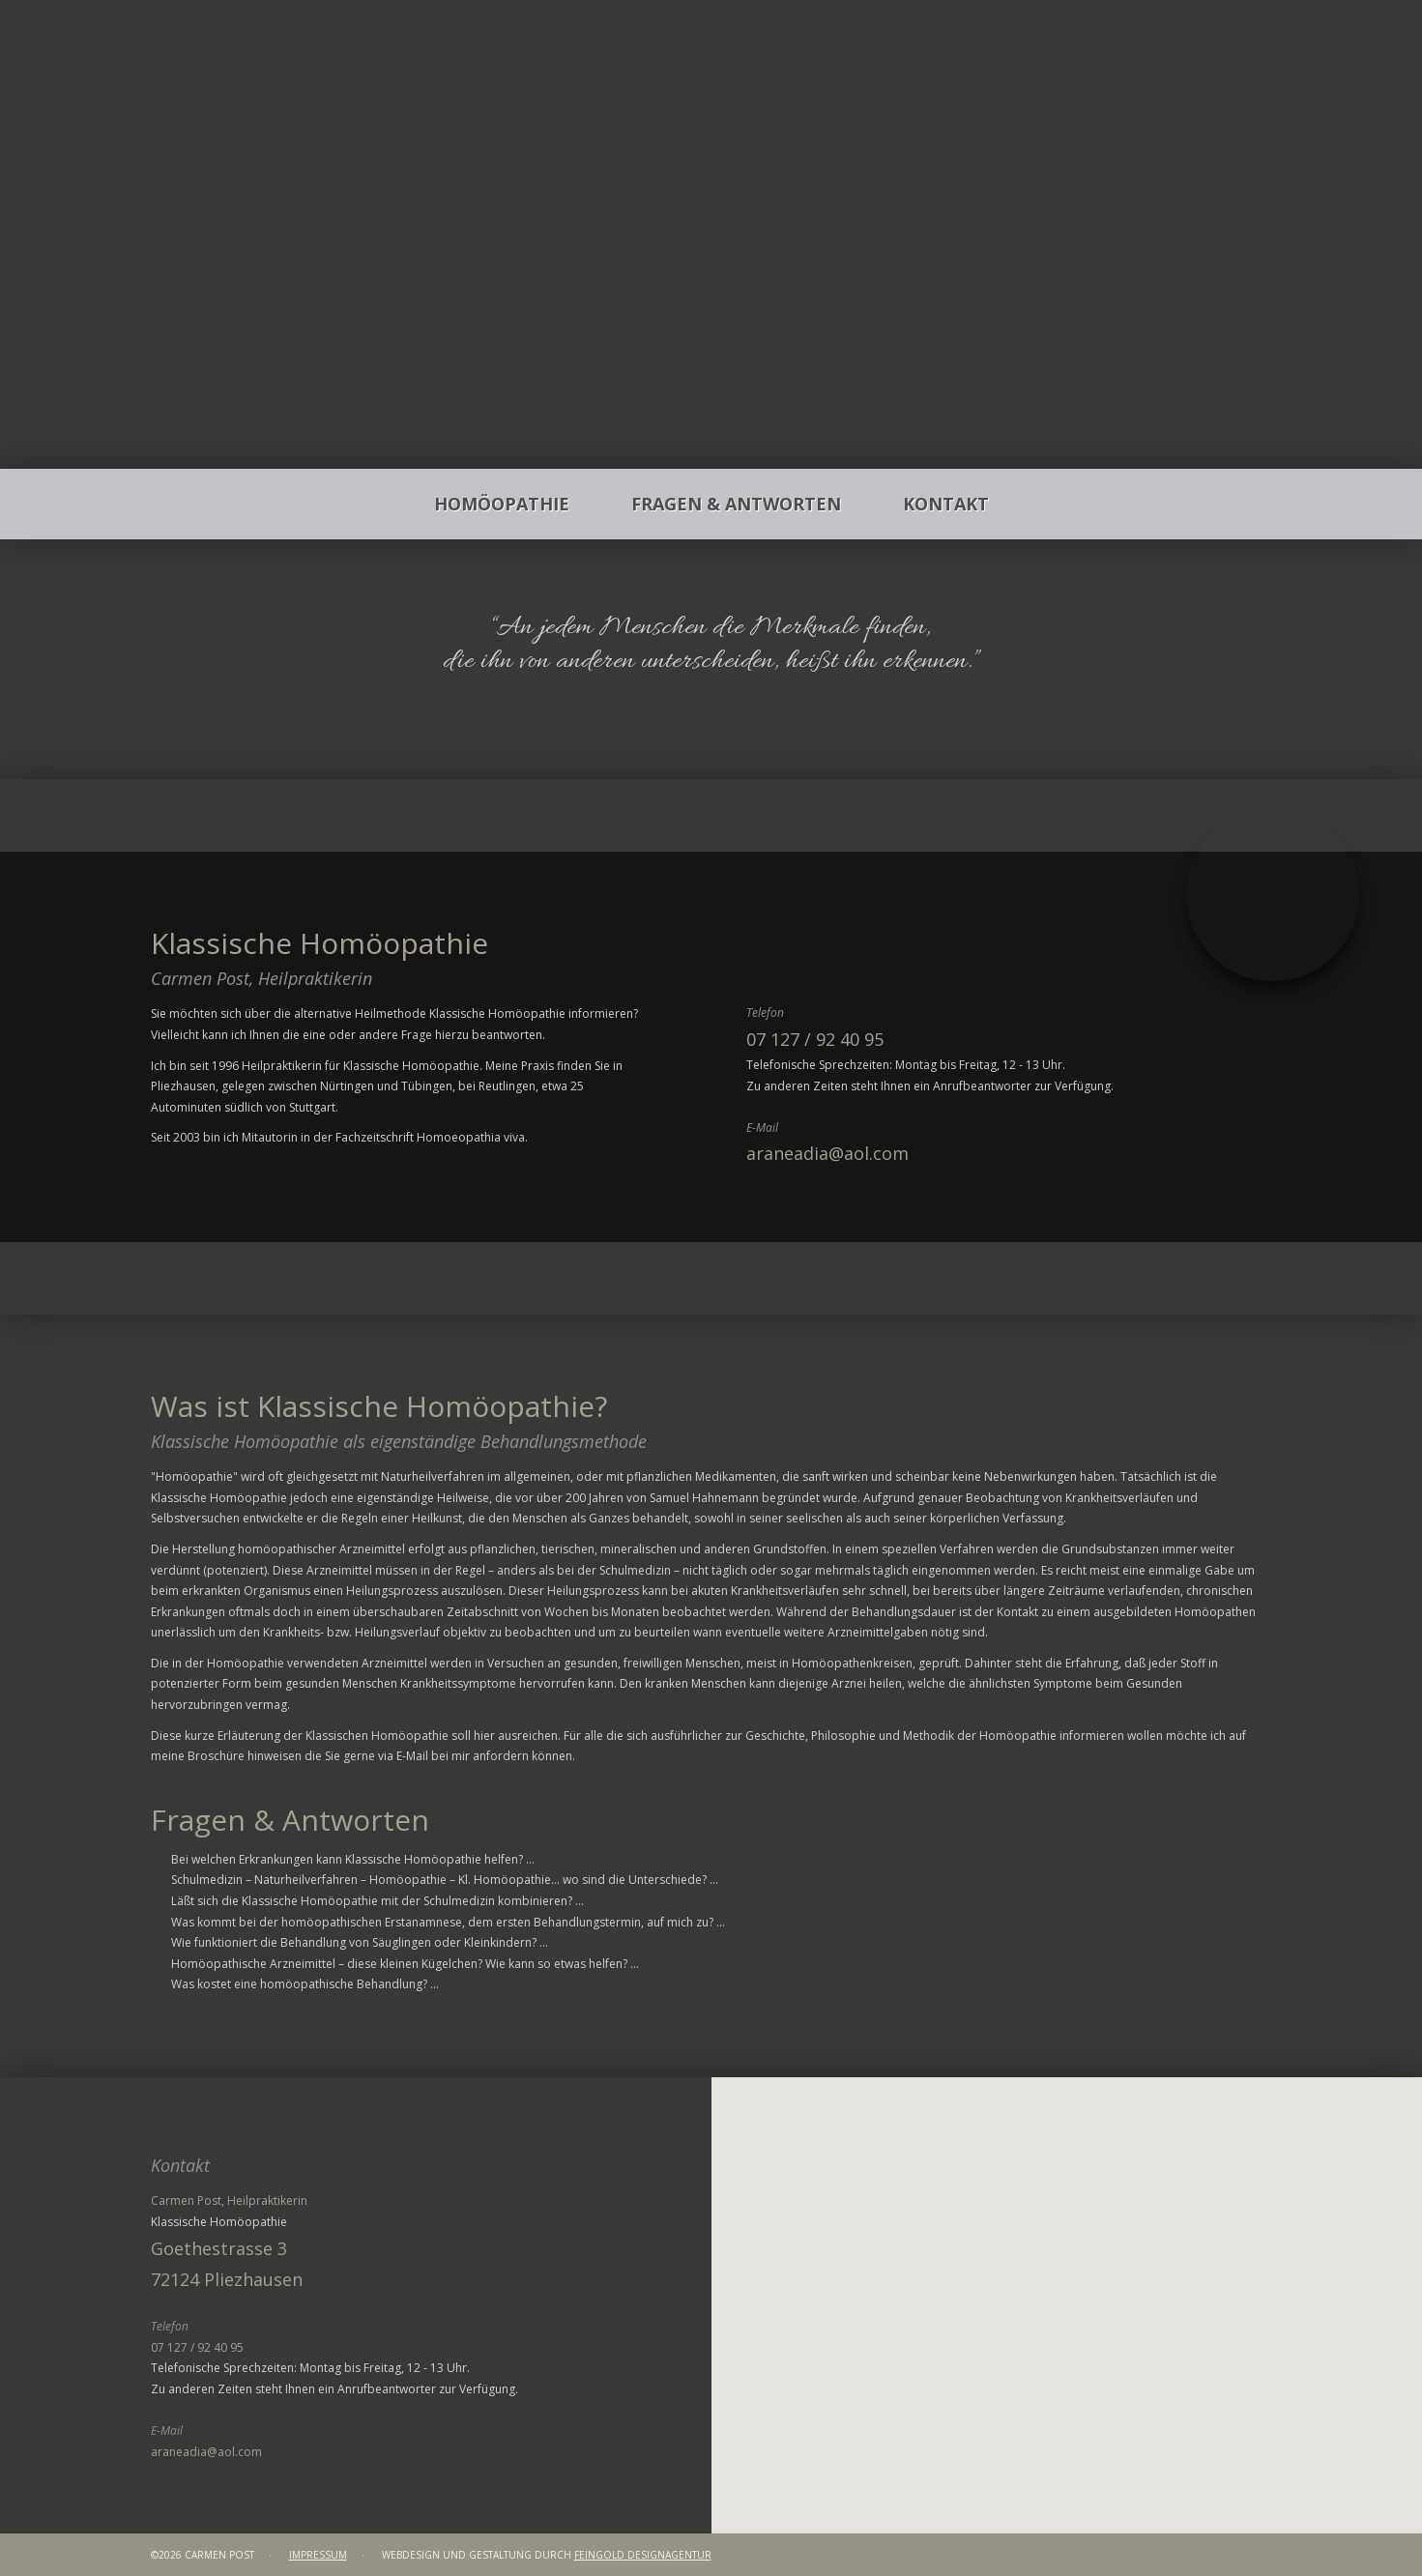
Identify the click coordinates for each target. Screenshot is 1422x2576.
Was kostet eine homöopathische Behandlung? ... (305, 1984)
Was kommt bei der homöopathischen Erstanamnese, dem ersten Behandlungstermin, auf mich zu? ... (448, 1922)
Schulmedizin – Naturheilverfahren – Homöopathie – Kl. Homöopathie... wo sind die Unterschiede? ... (444, 1879)
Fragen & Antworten (736, 503)
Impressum (318, 2555)
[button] (1066, 2271)
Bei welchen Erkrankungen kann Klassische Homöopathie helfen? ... (353, 1859)
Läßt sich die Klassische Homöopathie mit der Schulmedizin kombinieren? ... (377, 1901)
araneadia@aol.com (827, 1153)
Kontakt (946, 503)
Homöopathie (501, 503)
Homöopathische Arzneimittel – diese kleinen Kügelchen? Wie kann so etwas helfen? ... (405, 1963)
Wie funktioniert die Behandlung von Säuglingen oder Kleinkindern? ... (359, 1942)
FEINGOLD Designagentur (642, 2555)
